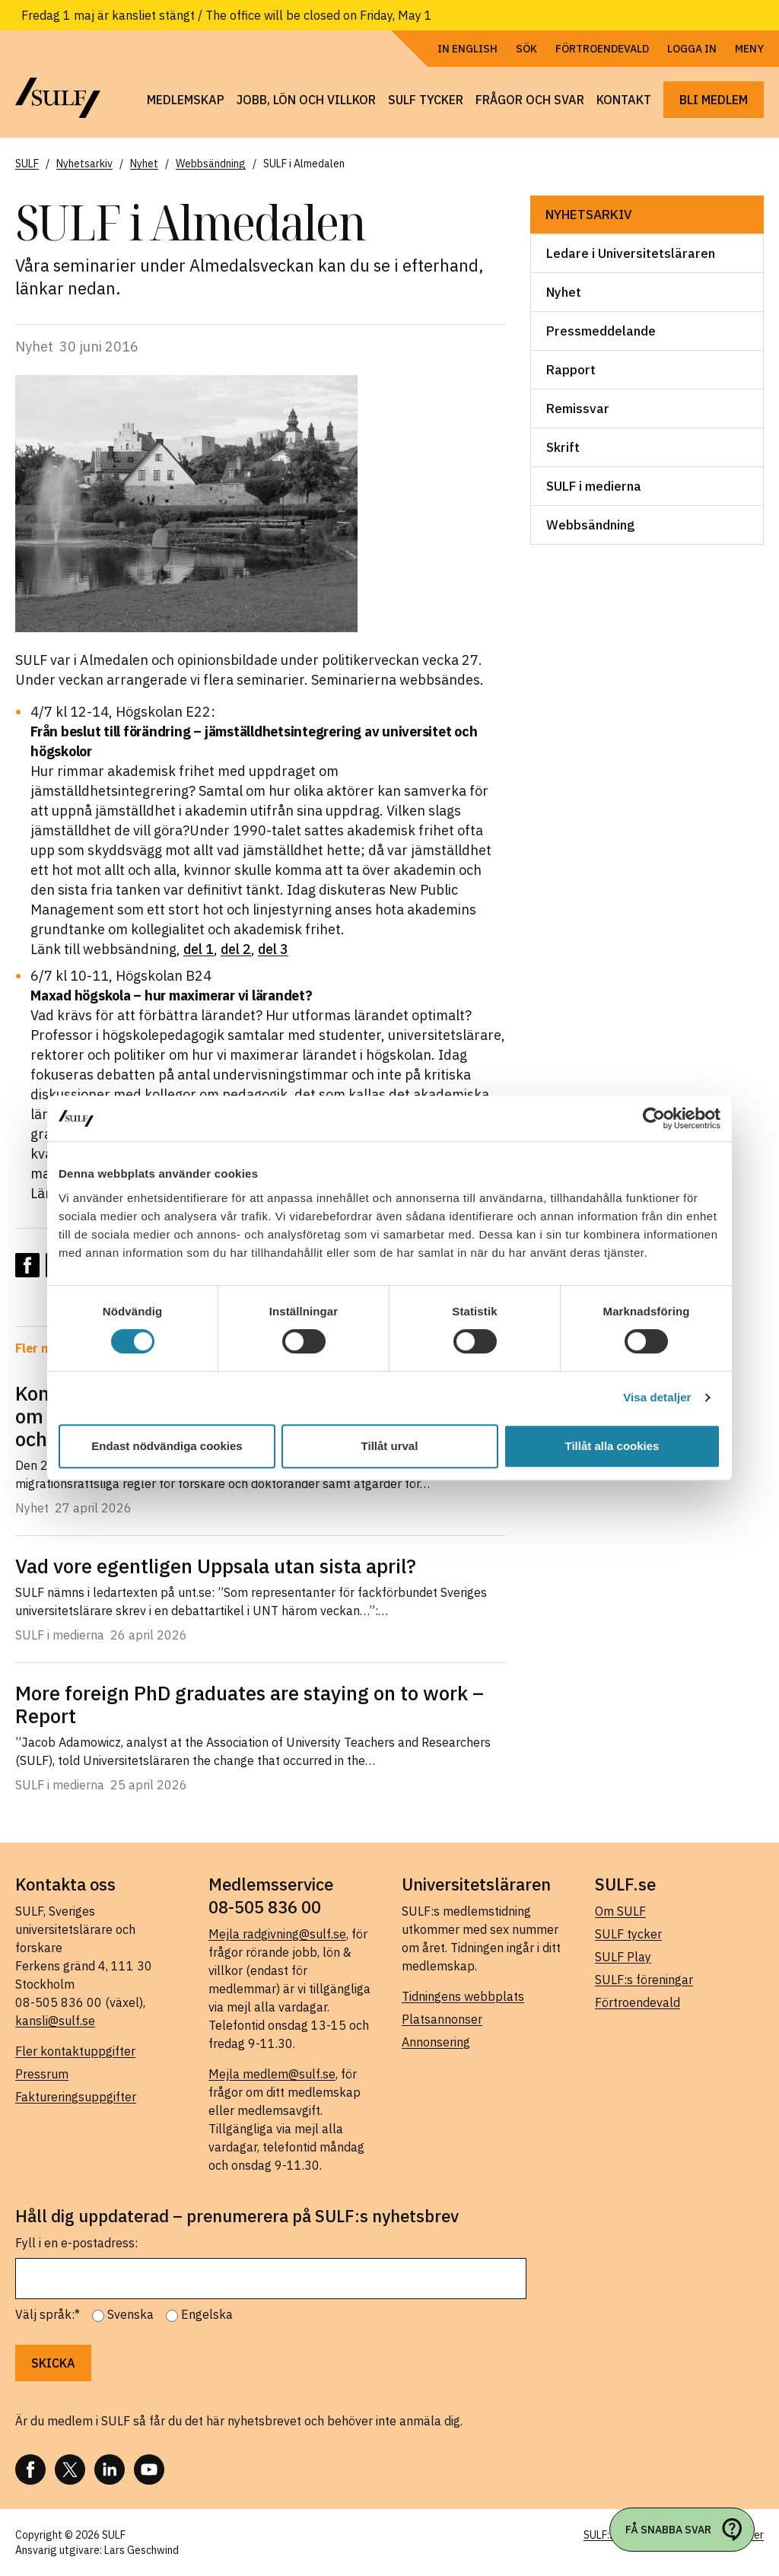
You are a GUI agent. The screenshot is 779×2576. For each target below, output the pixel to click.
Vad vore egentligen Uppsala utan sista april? (215, 1566)
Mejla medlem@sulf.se (271, 2073)
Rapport (571, 369)
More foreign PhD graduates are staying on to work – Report (249, 1704)
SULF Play (623, 1956)
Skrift (563, 447)
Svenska (130, 2314)
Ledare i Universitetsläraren (630, 253)
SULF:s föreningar (644, 1979)
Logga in (692, 49)
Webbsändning (590, 525)
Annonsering (436, 2042)
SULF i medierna (593, 486)
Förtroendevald (602, 49)
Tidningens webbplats (463, 1996)
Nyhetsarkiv (588, 214)
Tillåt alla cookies (612, 1445)
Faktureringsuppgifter (75, 2096)
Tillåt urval (389, 1445)
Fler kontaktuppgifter (75, 2051)
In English (467, 49)
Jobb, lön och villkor (306, 99)
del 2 (236, 949)
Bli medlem (713, 99)
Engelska (207, 2314)
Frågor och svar (529, 99)
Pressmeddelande (601, 331)
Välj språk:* (47, 2314)
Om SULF (620, 1911)
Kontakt (623, 99)
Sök (526, 49)
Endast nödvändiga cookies (166, 1445)
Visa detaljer (657, 1397)
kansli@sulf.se (55, 2020)
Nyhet (563, 292)
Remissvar (577, 408)
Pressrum (41, 2073)
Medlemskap (185, 99)
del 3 (273, 949)
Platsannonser (442, 2019)
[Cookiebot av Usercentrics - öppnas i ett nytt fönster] (653, 1118)
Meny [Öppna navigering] (749, 49)
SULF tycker (425, 99)
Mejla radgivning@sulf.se (277, 1934)
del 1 (198, 949)
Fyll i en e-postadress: (76, 2242)
